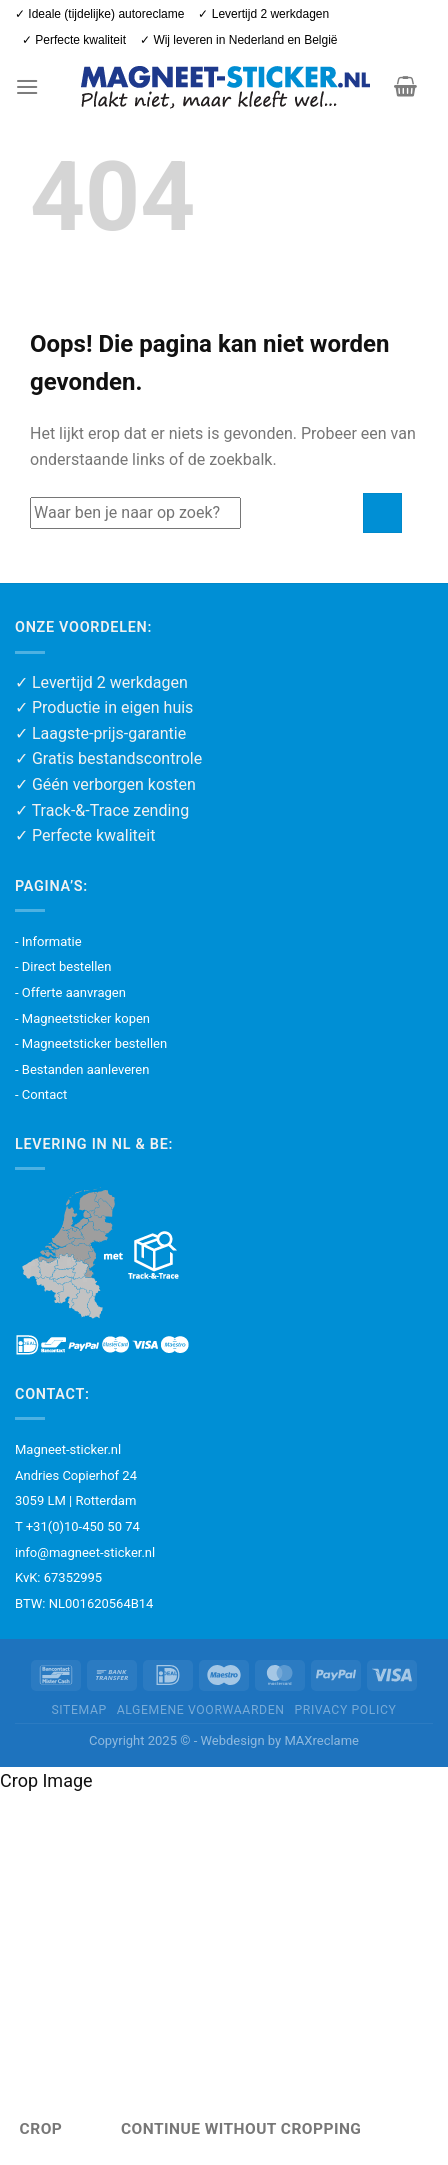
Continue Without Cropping (241, 2129)
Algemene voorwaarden (201, 1710)
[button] (27, 86)
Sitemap (78, 1710)
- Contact (41, 1094)
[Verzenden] (382, 512)
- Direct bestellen (63, 966)
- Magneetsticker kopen (82, 1018)
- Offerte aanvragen (70, 992)
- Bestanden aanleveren (82, 1069)
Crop (41, 2129)
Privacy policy (345, 1710)
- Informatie (48, 941)
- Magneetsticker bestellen (91, 1043)
